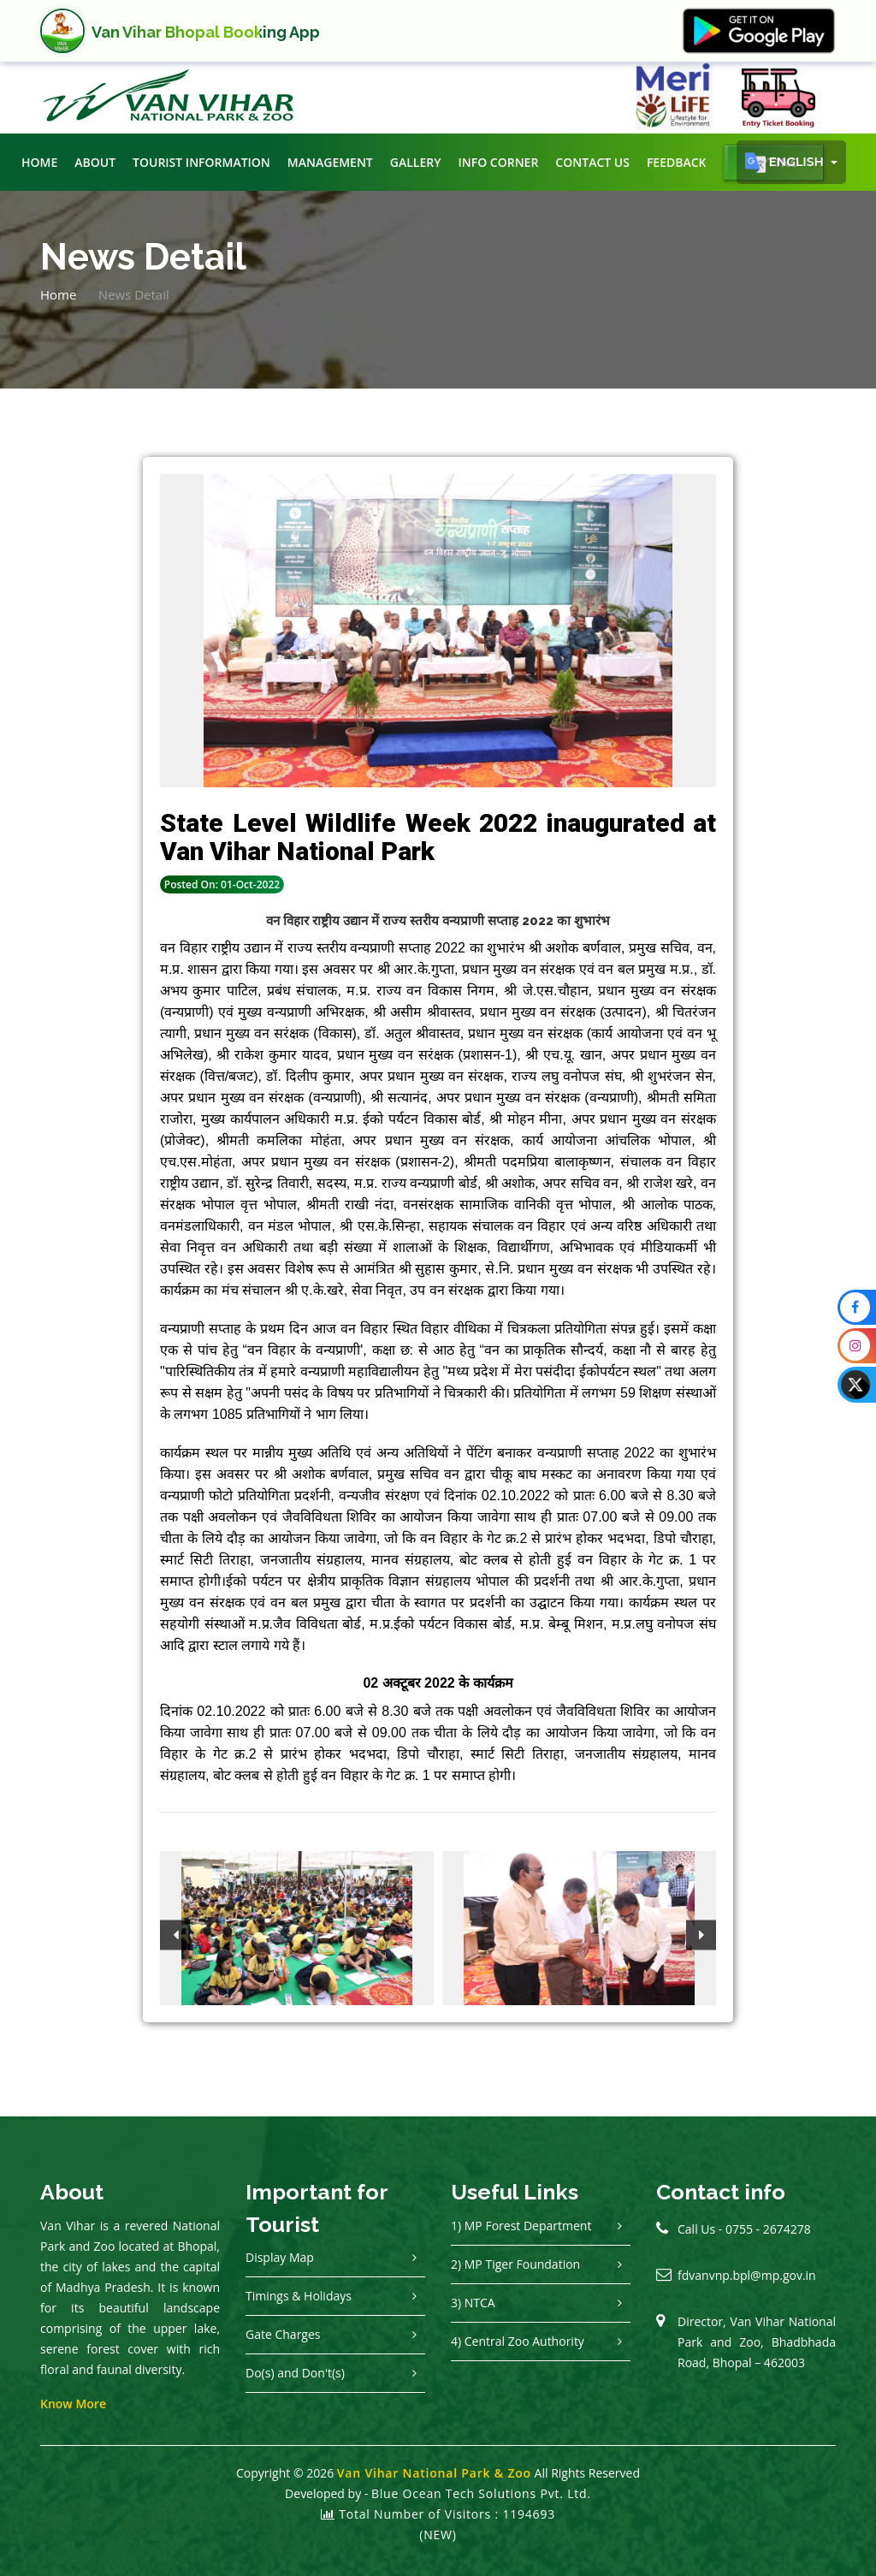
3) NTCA (473, 2302)
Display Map (280, 2257)
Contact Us (592, 162)
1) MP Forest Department (521, 2225)
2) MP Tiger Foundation (515, 2264)
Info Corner (498, 162)
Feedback (677, 162)
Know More (73, 2403)
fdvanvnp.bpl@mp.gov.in (747, 2275)
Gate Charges (283, 2334)
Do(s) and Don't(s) (295, 2373)
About (94, 162)
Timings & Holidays (299, 2296)
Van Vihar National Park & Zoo (434, 2473)
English (786, 162)
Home (39, 162)
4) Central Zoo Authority (517, 2341)
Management (330, 162)
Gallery (415, 162)
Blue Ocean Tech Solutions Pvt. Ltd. (481, 2493)
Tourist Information (201, 162)
